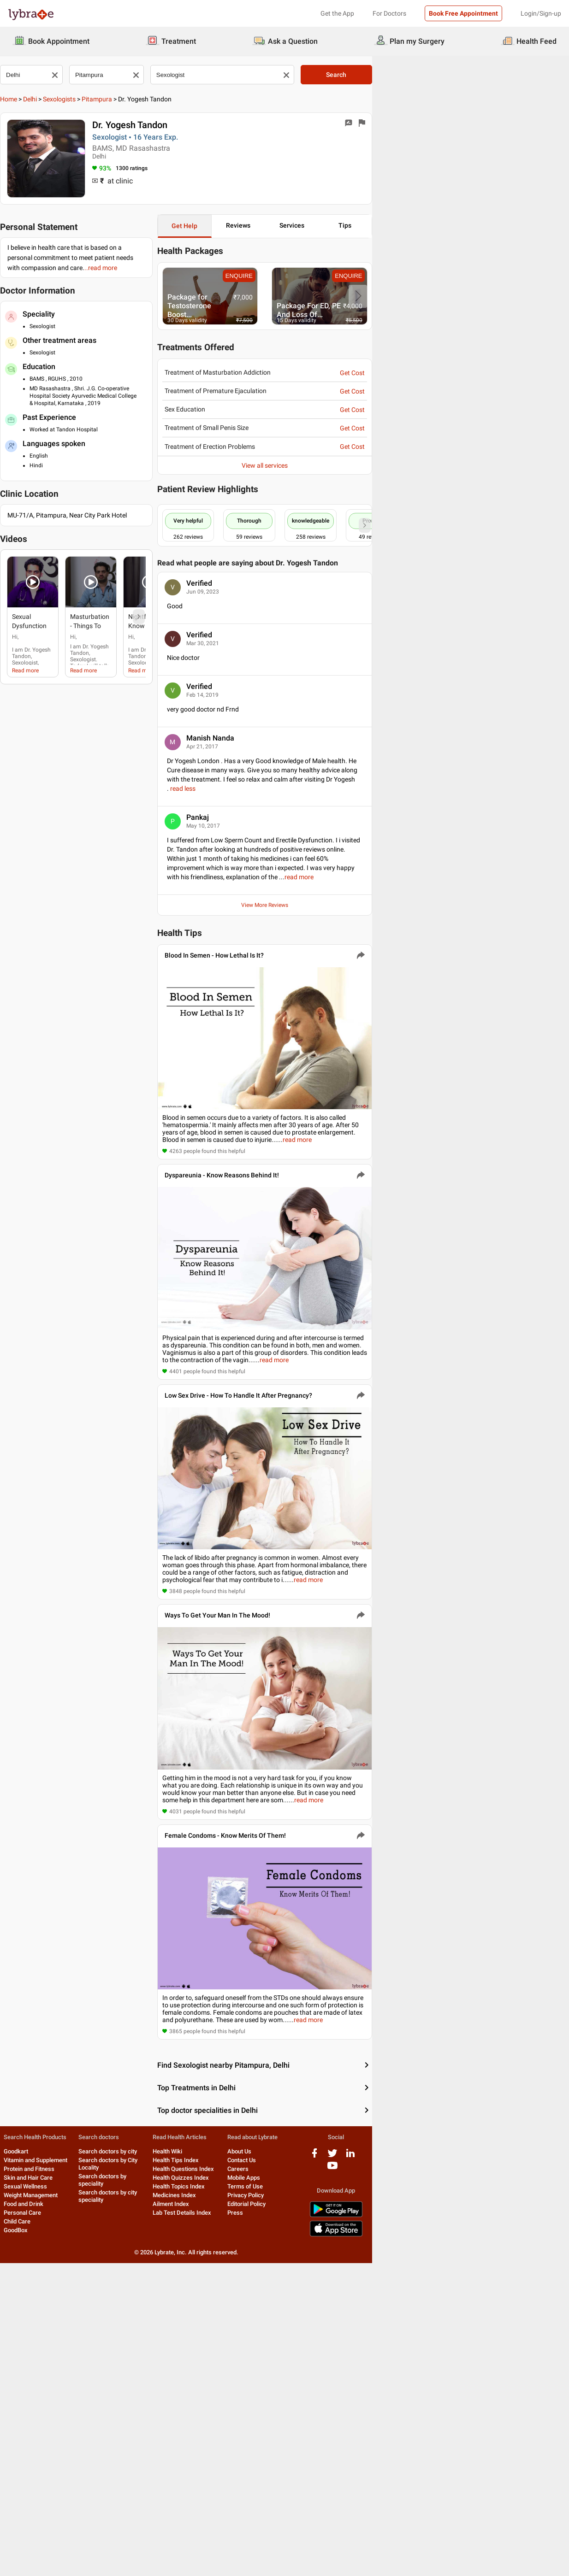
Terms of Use (358, 2503)
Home (16, 99)
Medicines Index (251, 2512)
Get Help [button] (281, 225)
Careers (351, 2486)
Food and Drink (27, 2521)
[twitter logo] (498, 2473)
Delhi (38, 99)
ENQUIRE (374, 276)
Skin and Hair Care (32, 2495)
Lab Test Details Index (259, 2530)
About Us (353, 2468)
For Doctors (389, 13)
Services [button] (440, 225)
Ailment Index (248, 2521)
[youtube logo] (533, 2473)
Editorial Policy (360, 2521)
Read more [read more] (33, 653)
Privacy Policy (359, 2512)
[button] (55, 564)
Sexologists (67, 99)
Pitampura (104, 99)
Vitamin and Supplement (39, 2477)
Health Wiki (245, 2468)
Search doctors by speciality (156, 2486)
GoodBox (20, 2547)
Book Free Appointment (463, 13)
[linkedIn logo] (516, 2473)
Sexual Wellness (29, 2503)
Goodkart (20, 2468)
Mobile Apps (357, 2495)
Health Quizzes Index (258, 2495)
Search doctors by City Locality (159, 2477)
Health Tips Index (253, 2477)
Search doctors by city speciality (161, 2495)
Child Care (21, 2538)
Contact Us (355, 2477)
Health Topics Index (256, 2503)
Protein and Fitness (33, 2486)
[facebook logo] (480, 2473)
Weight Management (35, 2512)
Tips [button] (520, 225)
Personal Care (26, 2530)
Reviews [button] (361, 225)
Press (348, 2530)
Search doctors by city (148, 2468)
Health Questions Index (260, 2486)
